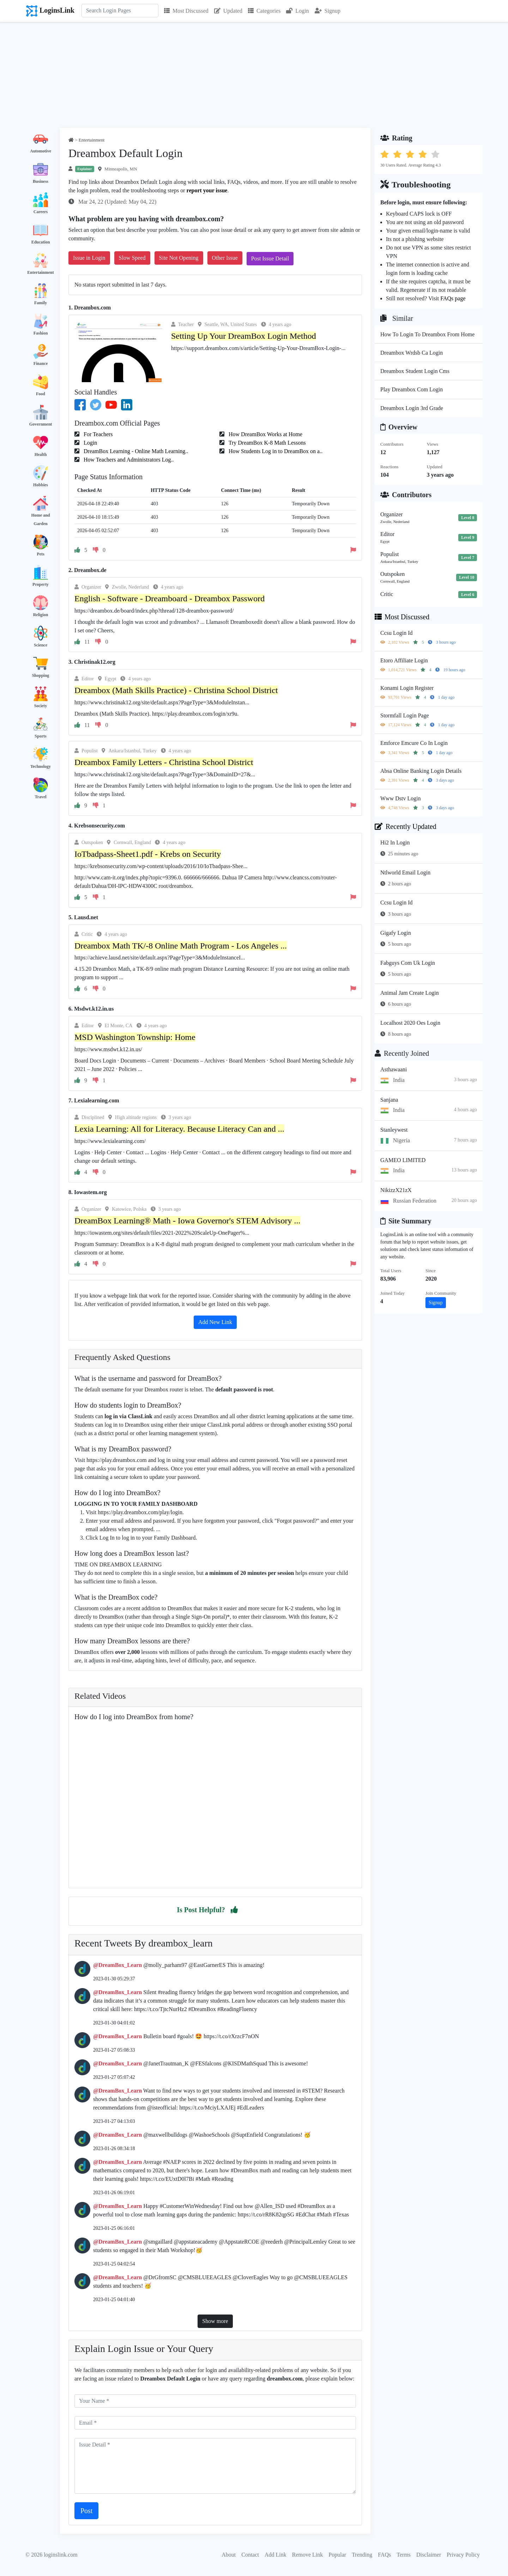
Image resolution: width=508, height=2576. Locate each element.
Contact (250, 2555)
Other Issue (225, 258)
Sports (40, 736)
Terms (404, 2555)
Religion (40, 614)
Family (40, 302)
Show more (215, 2321)
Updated (228, 11)
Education (40, 242)
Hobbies (40, 484)
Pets (40, 554)
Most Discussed (186, 11)
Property (40, 584)
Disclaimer (428, 2555)
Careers (41, 211)
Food (40, 393)
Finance (41, 363)
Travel (40, 796)
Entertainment (40, 272)
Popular (337, 2555)
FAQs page (452, 298)
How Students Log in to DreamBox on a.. (274, 451)
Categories (264, 11)
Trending (362, 2555)
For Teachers (97, 434)
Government (40, 424)
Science (40, 645)
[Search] (119, 10)
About (229, 2555)
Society (40, 705)
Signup (327, 11)
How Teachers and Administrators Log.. (128, 460)
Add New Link (215, 1322)
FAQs (384, 2555)
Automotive (40, 151)
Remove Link (307, 2555)
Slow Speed (132, 258)
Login (297, 11)
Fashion (41, 333)
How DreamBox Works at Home (264, 434)
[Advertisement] (254, 75)
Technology (40, 766)
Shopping (40, 675)
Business (40, 181)
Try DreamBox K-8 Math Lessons (266, 443)
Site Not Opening (179, 258)
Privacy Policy (463, 2555)
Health (41, 454)
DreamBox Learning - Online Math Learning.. (135, 451)
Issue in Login (89, 258)
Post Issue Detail (270, 258)
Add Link (275, 2555)
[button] (234, 1909)
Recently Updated (405, 826)
